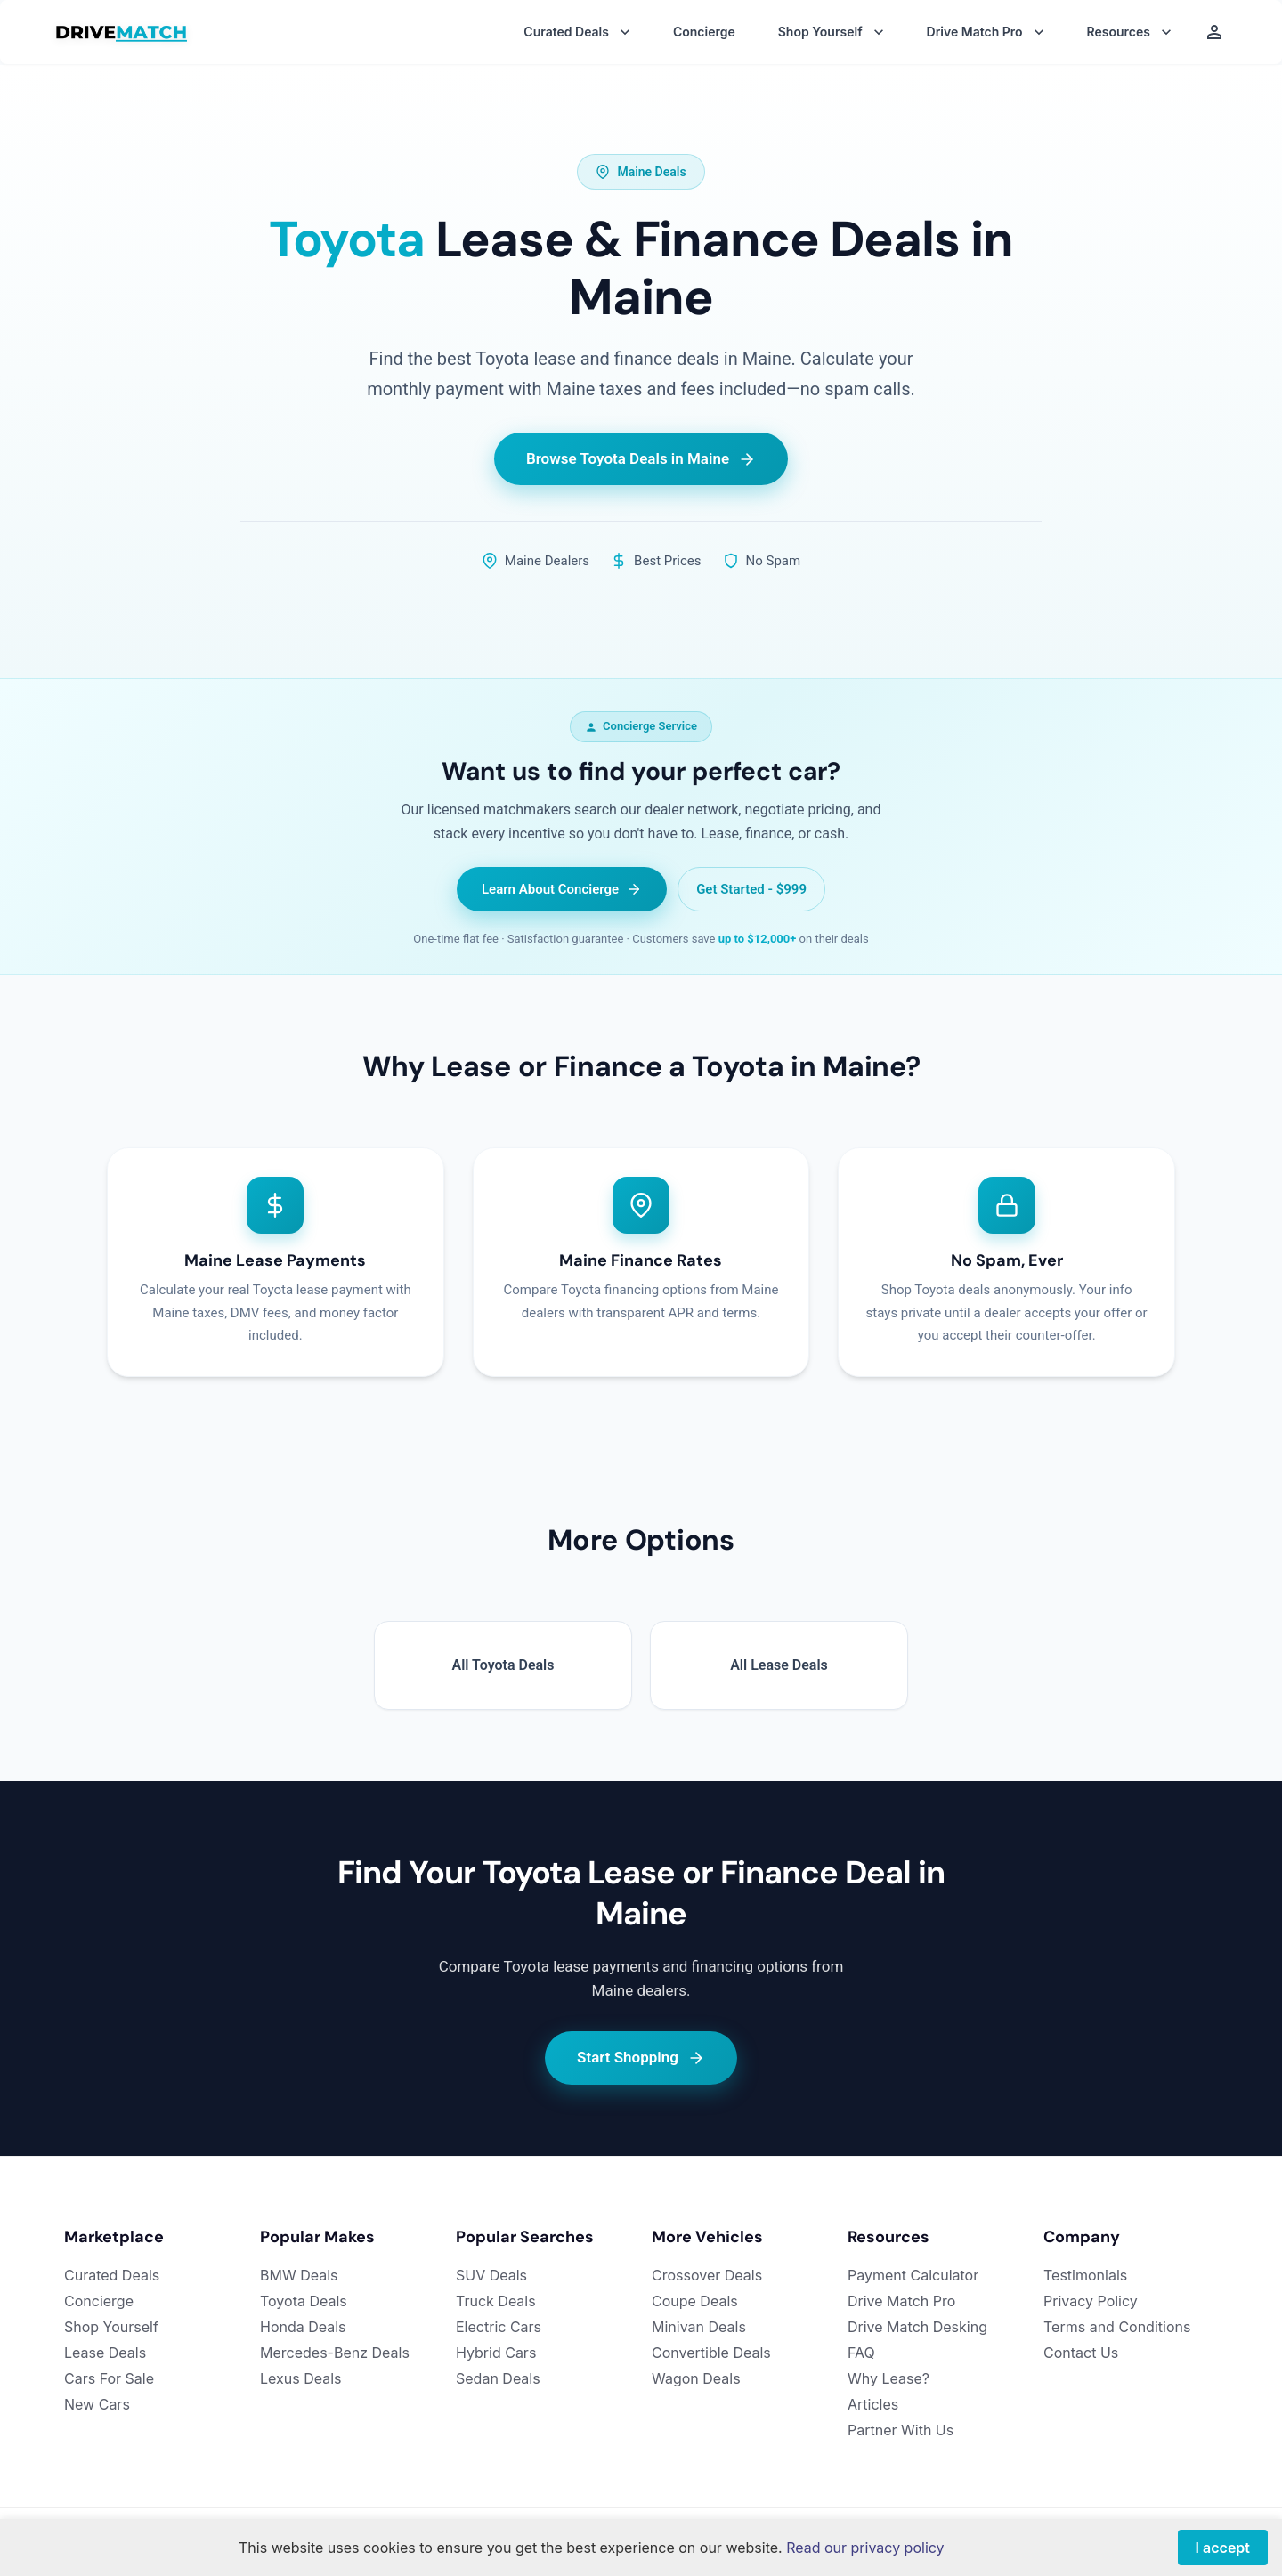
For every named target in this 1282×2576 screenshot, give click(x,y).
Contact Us (1080, 2352)
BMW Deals (299, 2275)
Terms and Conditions (1116, 2327)
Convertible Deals (711, 2352)
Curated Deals (111, 2275)
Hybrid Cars (496, 2352)
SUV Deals (491, 2275)
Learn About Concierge (562, 889)
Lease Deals (105, 2352)
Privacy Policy (1090, 2301)
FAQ (861, 2352)
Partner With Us (900, 2430)
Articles (873, 2404)
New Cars (97, 2404)
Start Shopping (641, 2057)
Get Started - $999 (751, 889)
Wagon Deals (696, 2378)
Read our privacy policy (865, 2547)
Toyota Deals (303, 2301)
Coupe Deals (695, 2301)
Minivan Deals (699, 2327)
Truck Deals (496, 2301)
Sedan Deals (498, 2378)
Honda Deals (303, 2327)
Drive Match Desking (917, 2327)
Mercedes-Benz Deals (335, 2352)
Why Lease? (888, 2378)
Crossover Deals (707, 2275)
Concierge (704, 32)
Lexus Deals (301, 2378)
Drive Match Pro (901, 2301)
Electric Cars (498, 2327)
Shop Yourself (111, 2327)
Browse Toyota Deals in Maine (641, 459)
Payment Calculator (913, 2275)
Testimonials (1085, 2275)
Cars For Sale (109, 2378)
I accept (1223, 2547)
